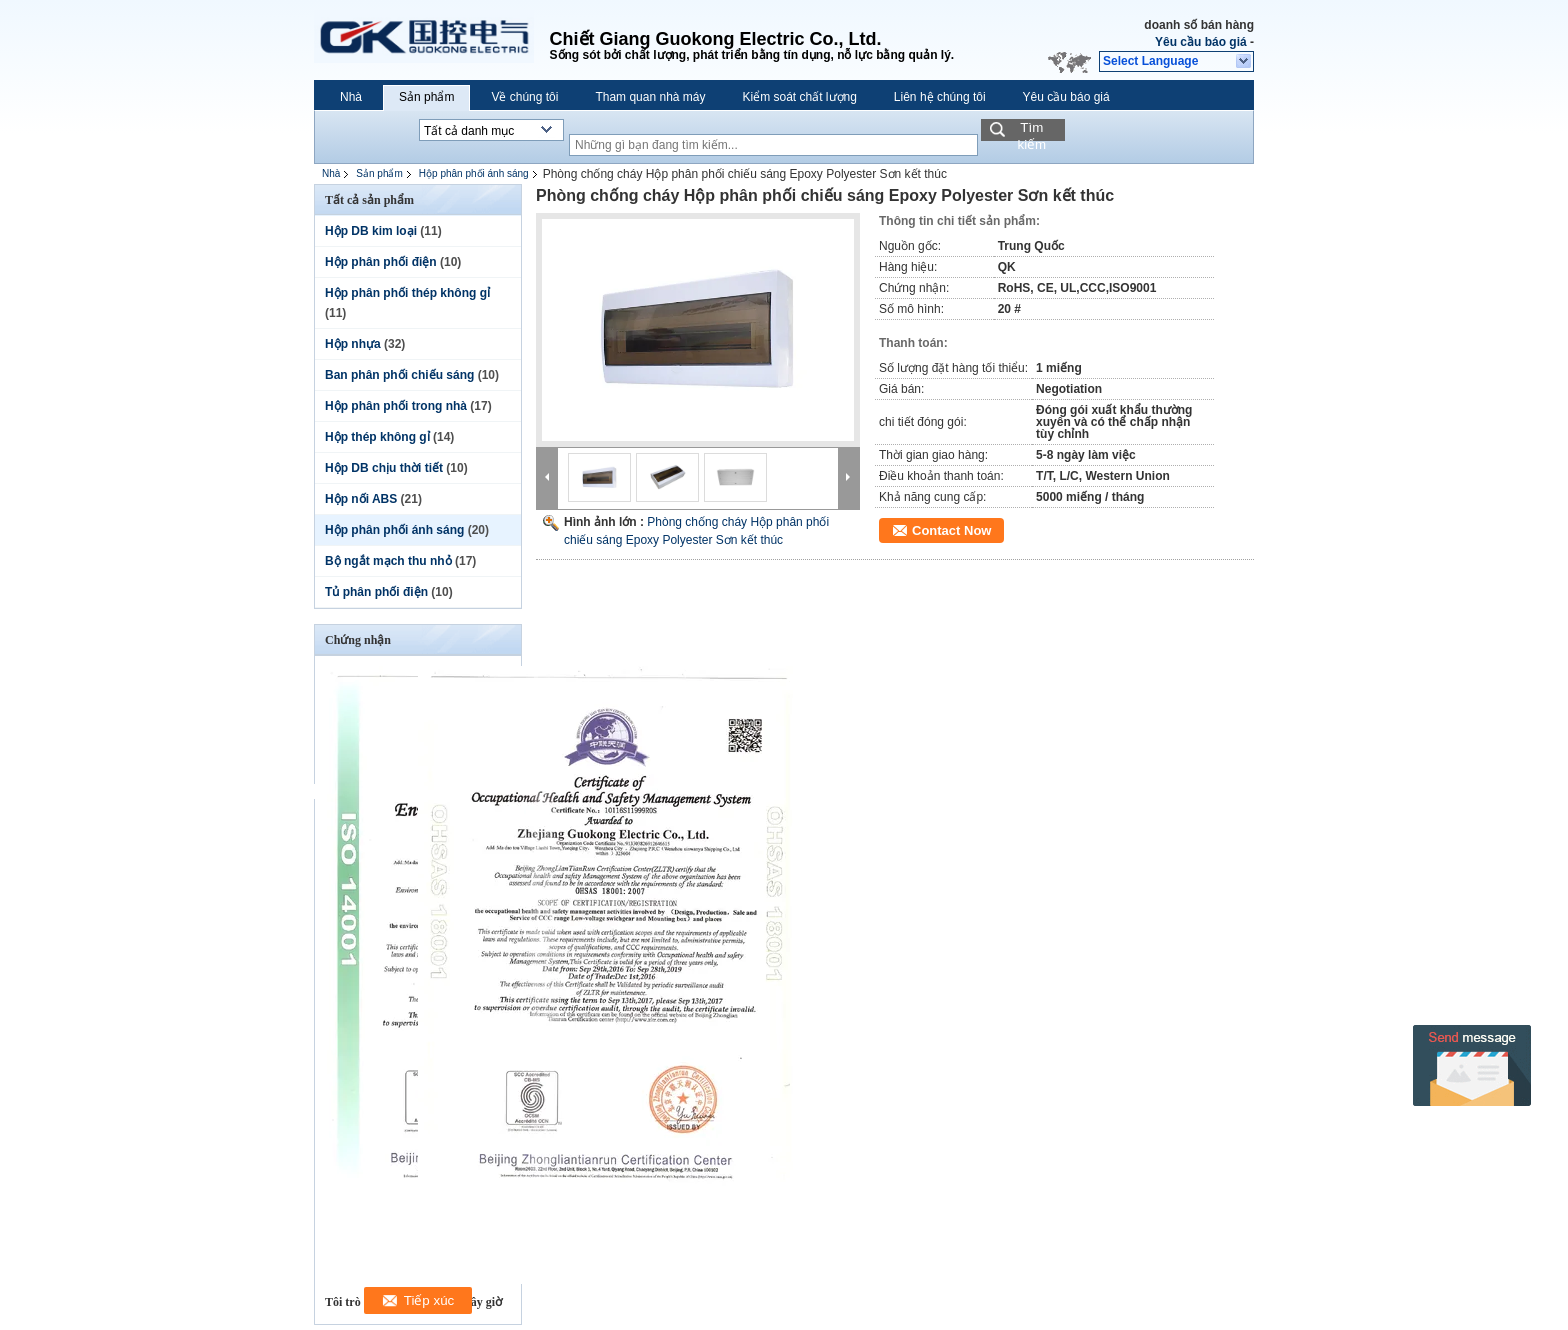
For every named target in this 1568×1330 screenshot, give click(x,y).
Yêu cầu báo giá (1201, 42)
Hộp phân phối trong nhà (396, 406)
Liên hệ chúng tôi (940, 97)
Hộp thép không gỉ (377, 437)
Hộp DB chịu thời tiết (384, 468)
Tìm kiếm (1031, 130)
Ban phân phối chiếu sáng (399, 375)
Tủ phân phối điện (376, 592)
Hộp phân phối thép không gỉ (407, 293)
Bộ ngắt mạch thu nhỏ (388, 561)
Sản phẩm (426, 97)
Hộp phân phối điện (381, 262)
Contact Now (951, 530)
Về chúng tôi (524, 97)
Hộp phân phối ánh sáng (474, 173)
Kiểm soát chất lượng (799, 97)
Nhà (351, 97)
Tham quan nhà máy (650, 97)
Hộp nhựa (353, 344)
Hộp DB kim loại (371, 231)
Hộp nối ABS (361, 499)
